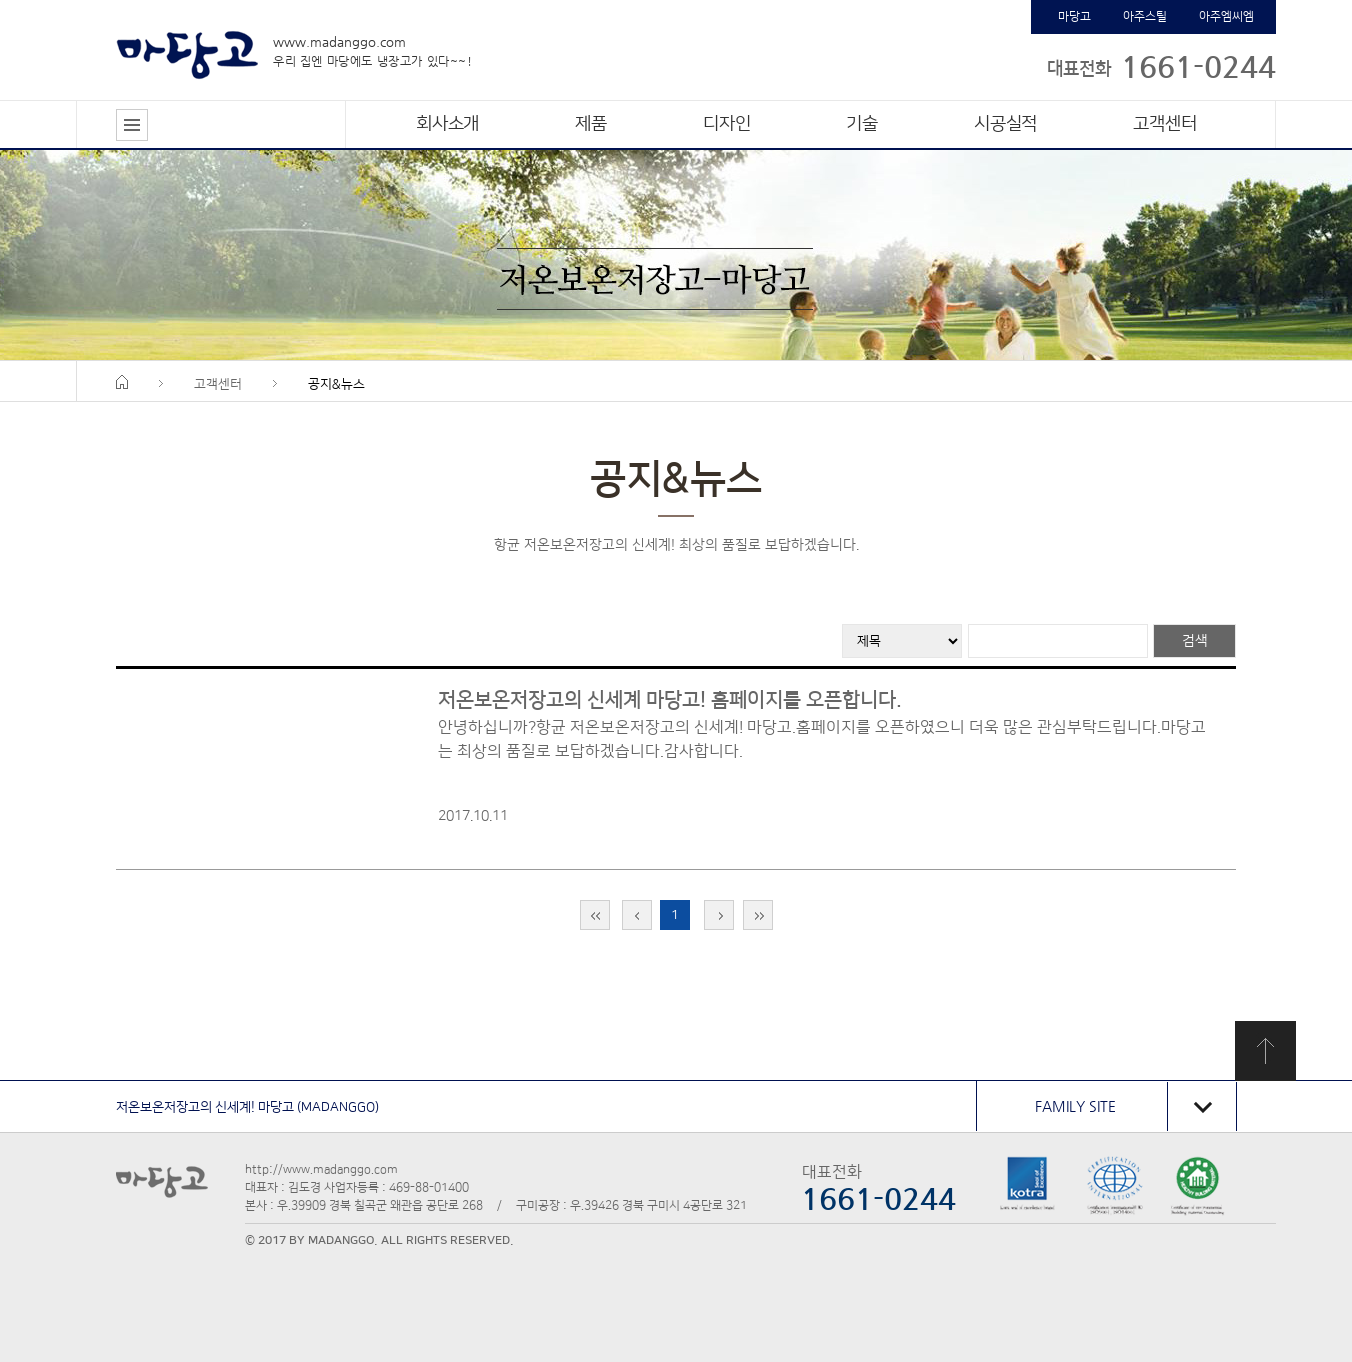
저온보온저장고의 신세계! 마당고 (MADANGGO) (247, 1107)
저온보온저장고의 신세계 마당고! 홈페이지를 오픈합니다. (670, 700)
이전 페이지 (637, 915)
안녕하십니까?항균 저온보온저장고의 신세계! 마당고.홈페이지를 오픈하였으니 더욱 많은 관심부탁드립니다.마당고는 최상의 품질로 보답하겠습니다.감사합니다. (822, 739)
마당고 (1074, 16)
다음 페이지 (719, 915)
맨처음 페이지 (595, 915)
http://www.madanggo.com (321, 1169)
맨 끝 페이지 (758, 915)
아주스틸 (1145, 16)
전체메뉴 (132, 125)
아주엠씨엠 (1226, 16)
